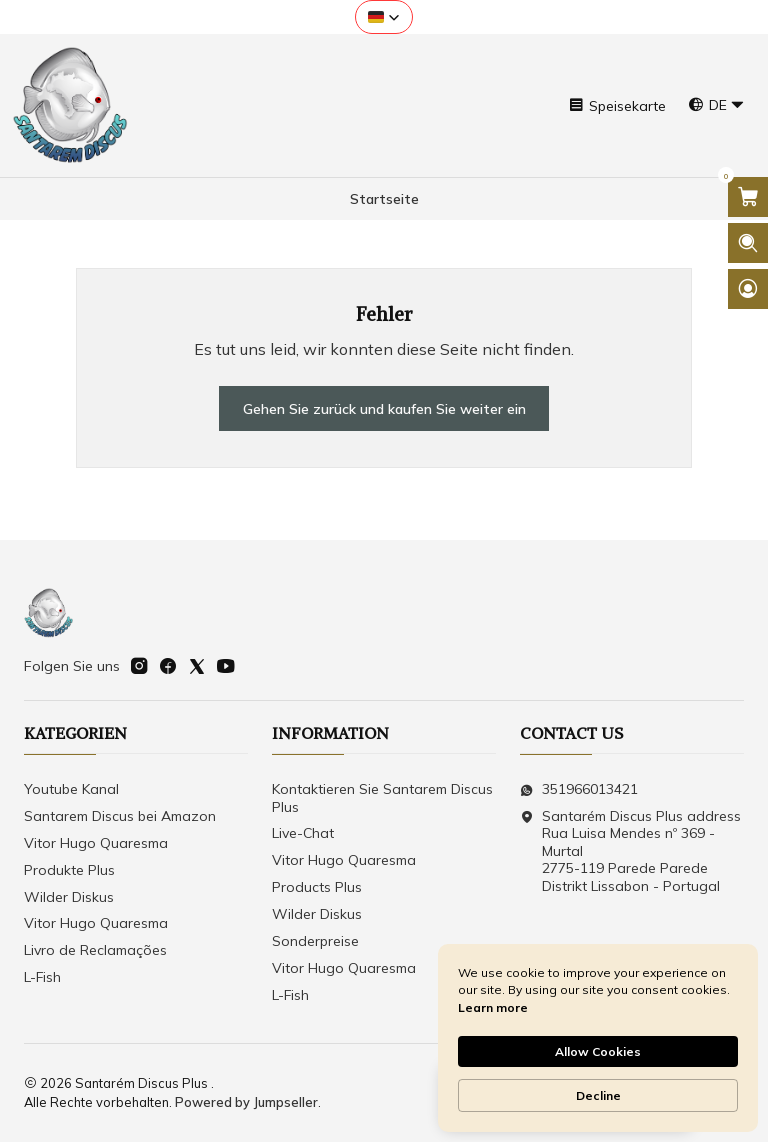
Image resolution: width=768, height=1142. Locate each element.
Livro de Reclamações (95, 950)
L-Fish (42, 977)
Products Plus (317, 887)
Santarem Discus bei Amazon (120, 816)
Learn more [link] (493, 1007)
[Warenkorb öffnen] (748, 197)
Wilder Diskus (69, 897)
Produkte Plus (69, 870)
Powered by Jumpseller (246, 1102)
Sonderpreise (315, 941)
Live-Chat (303, 834)
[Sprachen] (716, 105)
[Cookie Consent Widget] (598, 1038)
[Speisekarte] (617, 105)
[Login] (748, 289)
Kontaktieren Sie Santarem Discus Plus (382, 798)
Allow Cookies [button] (598, 1051)
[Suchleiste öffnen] (748, 243)
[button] (384, 17)
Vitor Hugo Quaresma (96, 843)
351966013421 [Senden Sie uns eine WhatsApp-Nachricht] (579, 789)
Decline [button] (598, 1095)
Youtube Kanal (71, 789)
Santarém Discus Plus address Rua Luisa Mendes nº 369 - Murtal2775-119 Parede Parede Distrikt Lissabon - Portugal (630, 851)
